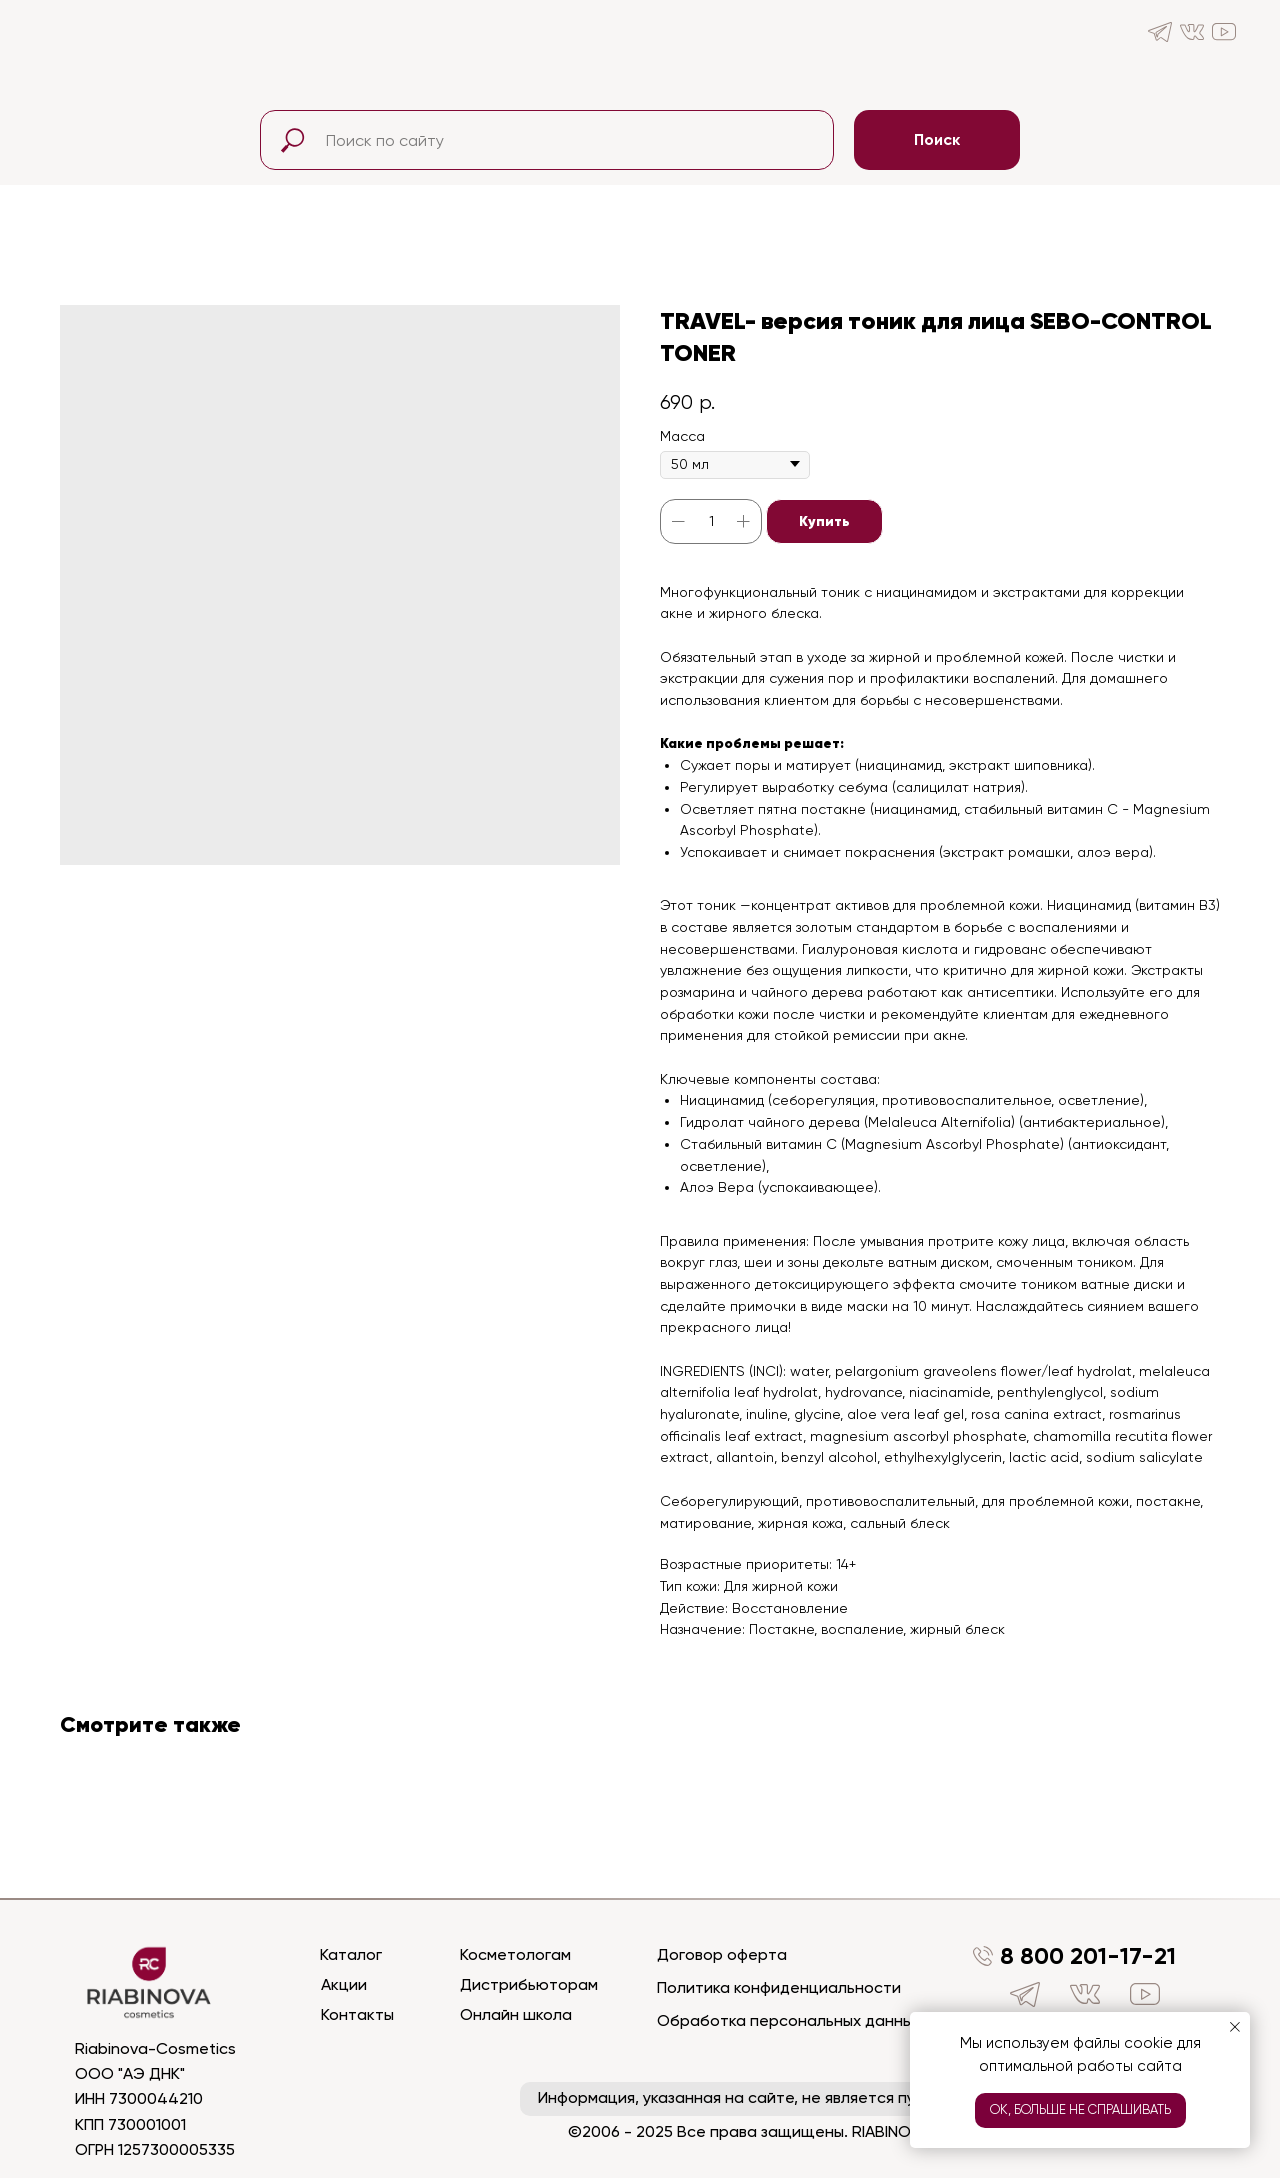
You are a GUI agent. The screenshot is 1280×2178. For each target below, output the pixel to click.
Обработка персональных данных (789, 2020)
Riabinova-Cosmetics (155, 2048)
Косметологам (515, 1954)
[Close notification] (1235, 2027)
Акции (344, 1984)
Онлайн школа (516, 2014)
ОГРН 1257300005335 (155, 2149)
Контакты (357, 2014)
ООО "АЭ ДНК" (130, 2073)
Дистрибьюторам (529, 1984)
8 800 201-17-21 (1088, 1955)
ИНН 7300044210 (139, 2098)
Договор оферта (722, 1954)
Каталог (351, 1954)
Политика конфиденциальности (779, 1987)
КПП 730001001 (130, 2124)
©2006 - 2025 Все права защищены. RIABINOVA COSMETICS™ (798, 2131)
